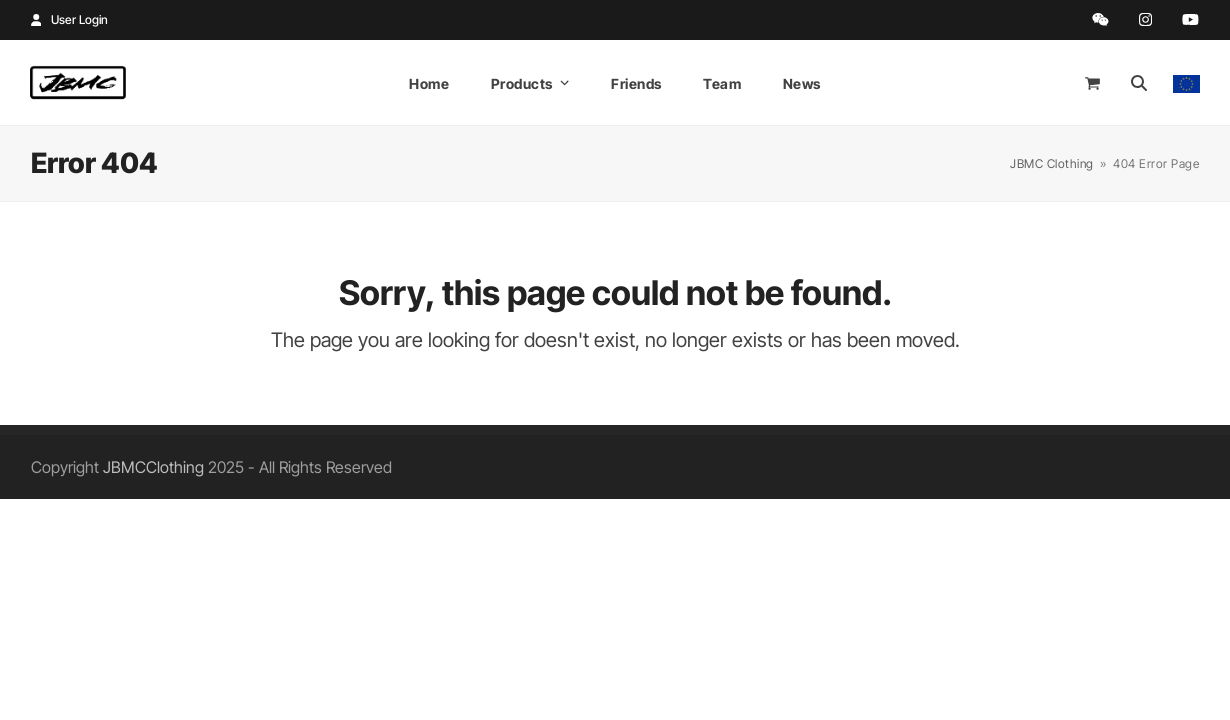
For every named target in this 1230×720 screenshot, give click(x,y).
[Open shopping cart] (1095, 83)
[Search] (1139, 83)
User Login (79, 19)
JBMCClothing (153, 467)
